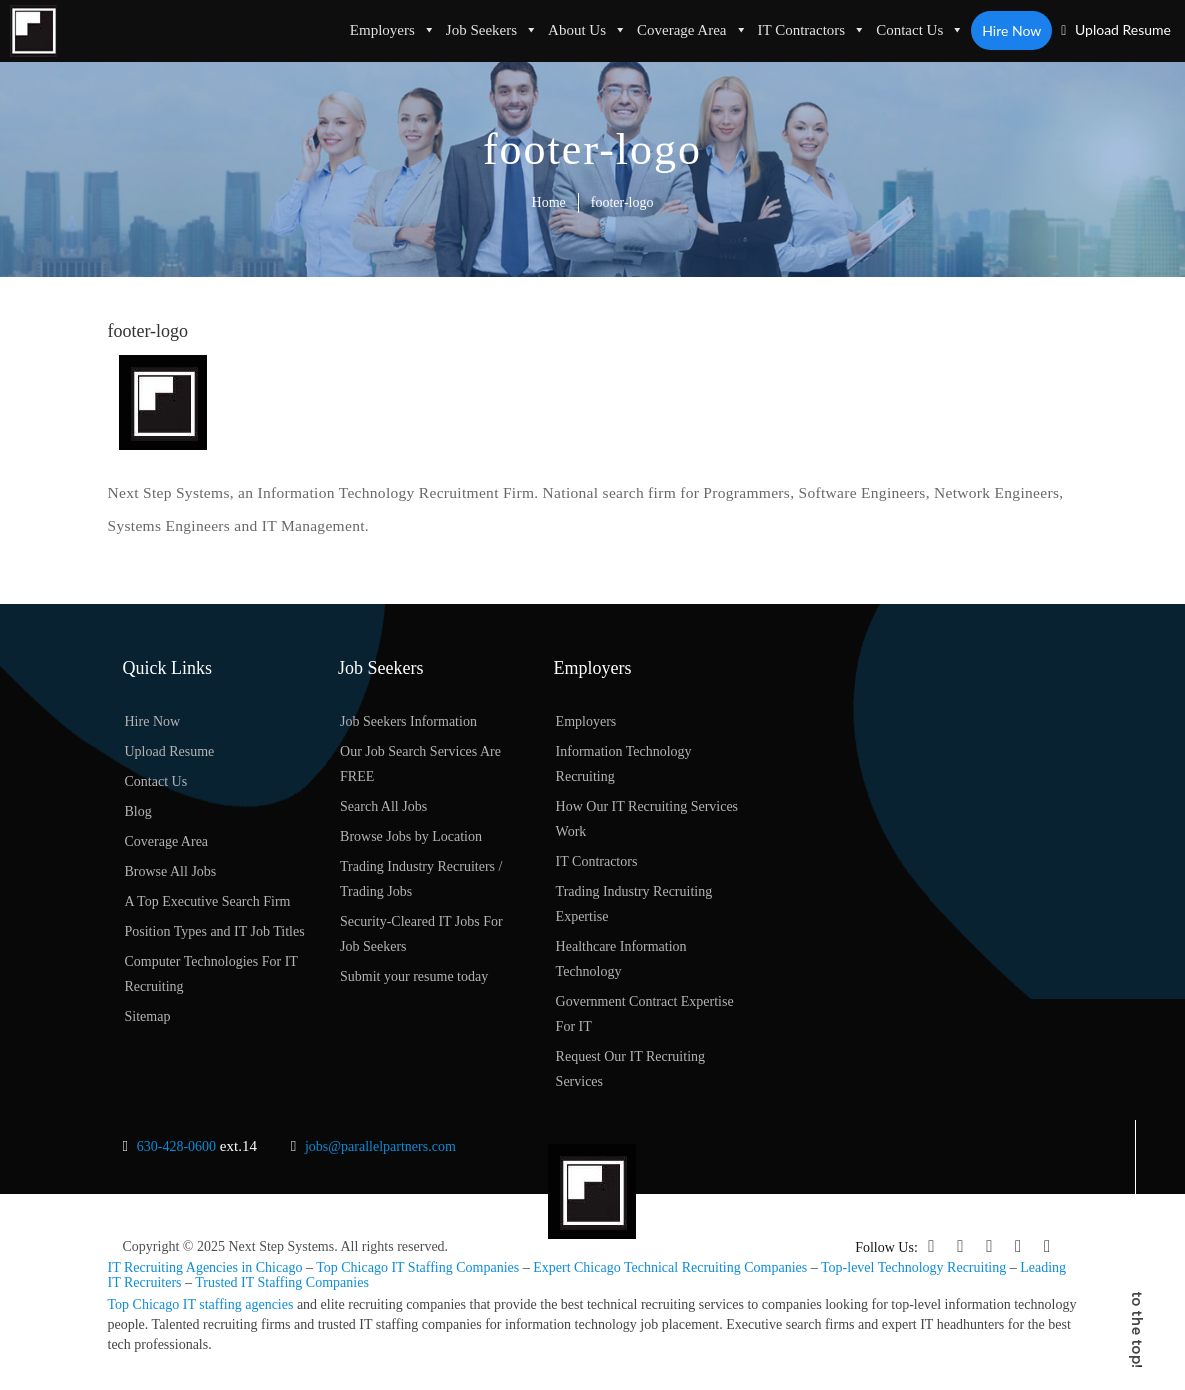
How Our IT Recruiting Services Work (647, 819)
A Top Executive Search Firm (208, 901)
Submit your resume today (414, 976)
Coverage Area (692, 30)
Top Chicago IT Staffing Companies (417, 1267)
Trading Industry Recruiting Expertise (634, 904)
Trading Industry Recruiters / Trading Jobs (421, 879)
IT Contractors (812, 30)
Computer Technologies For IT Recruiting (211, 974)
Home (549, 202)
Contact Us (920, 30)
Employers (393, 30)
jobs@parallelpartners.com (380, 1146)
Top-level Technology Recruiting (913, 1267)
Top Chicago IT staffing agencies (201, 1304)
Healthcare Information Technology (621, 959)
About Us (587, 30)
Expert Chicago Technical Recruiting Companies (670, 1267)
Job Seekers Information (408, 721)
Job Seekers (492, 30)
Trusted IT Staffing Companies (282, 1282)
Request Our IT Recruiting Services (630, 1069)
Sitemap (148, 1016)
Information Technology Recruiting (624, 764)
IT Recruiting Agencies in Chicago (205, 1267)
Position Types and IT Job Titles (215, 931)
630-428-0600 (176, 1146)
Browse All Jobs (171, 871)
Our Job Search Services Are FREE (420, 764)
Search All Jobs (383, 806)
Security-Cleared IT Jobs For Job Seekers (421, 934)
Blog (138, 811)
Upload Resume (1116, 29)
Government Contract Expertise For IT (645, 1014)
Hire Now (1011, 30)
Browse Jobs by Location (411, 836)
